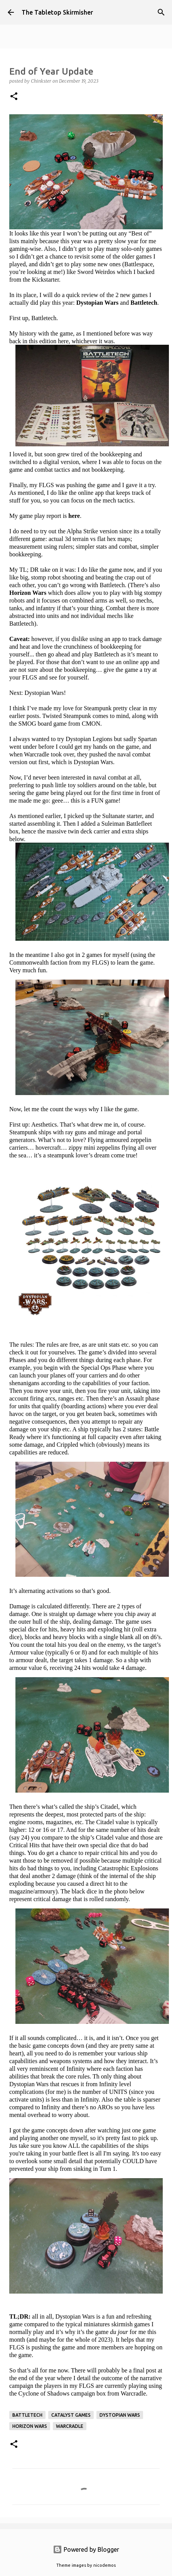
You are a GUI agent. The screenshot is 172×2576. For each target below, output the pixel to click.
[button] (14, 97)
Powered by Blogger (86, 2549)
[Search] (161, 12)
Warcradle (69, 2426)
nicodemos (104, 2565)
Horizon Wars (29, 2426)
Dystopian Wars (119, 2414)
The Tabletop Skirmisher (57, 12)
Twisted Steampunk (66, 716)
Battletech (27, 2414)
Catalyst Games (71, 2414)
